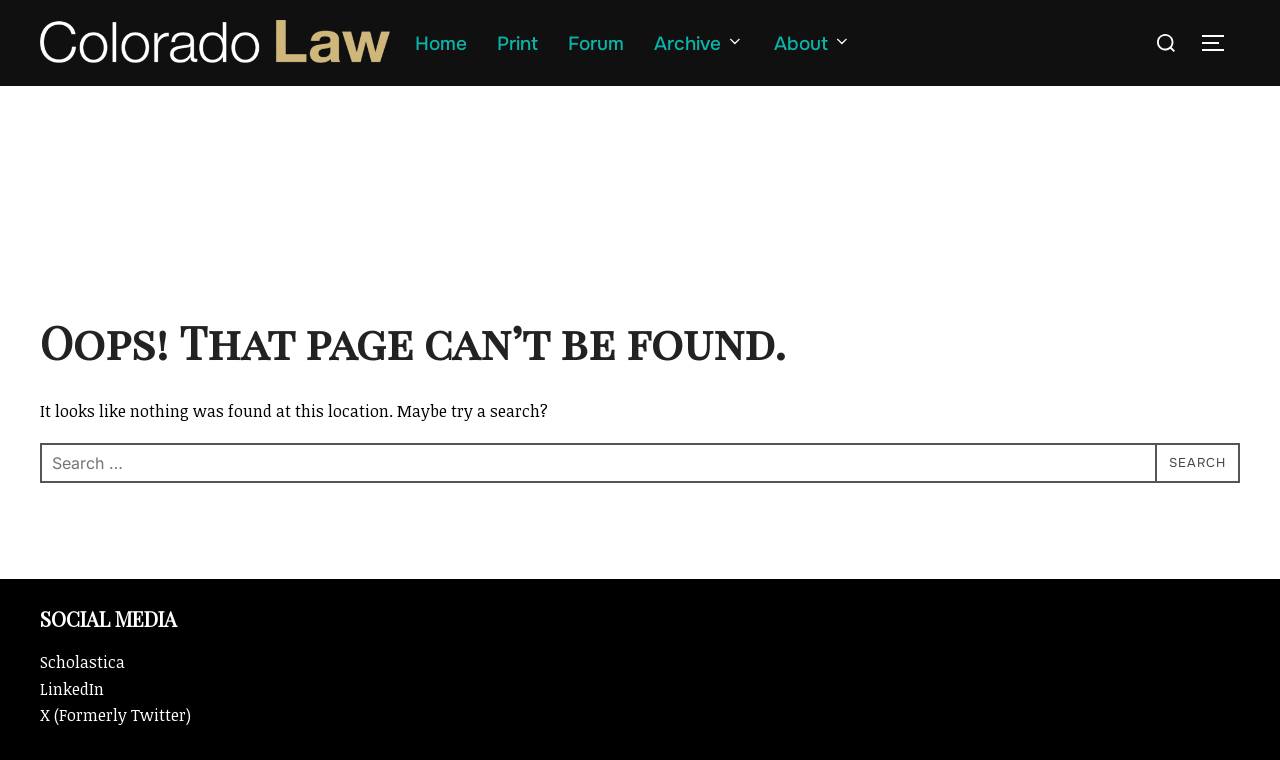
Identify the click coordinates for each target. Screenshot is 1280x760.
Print (517, 44)
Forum (596, 44)
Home (441, 44)
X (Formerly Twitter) (115, 715)
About (812, 44)
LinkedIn (72, 689)
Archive (699, 44)
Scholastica (82, 662)
